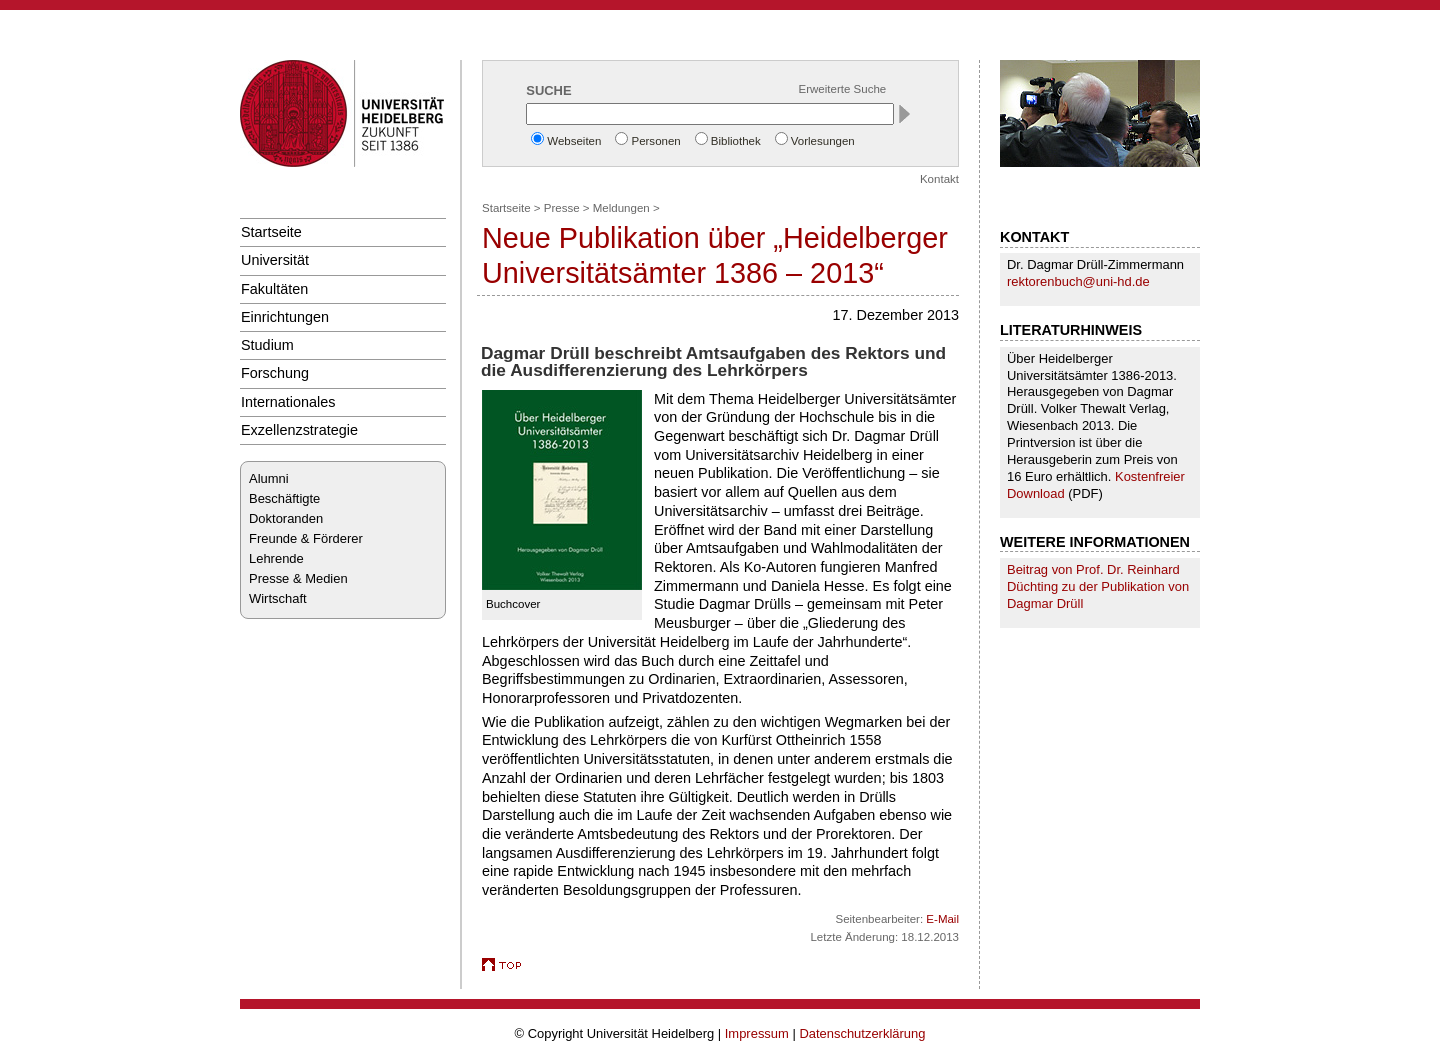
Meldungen (621, 208)
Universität (275, 260)
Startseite (271, 232)
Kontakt (939, 179)
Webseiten (574, 141)
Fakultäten (274, 289)
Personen (655, 141)
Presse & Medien (298, 578)
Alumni (269, 478)
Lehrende (276, 558)
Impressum (757, 1033)
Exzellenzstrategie (299, 430)
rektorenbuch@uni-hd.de (1078, 281)
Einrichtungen (285, 317)
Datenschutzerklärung (862, 1033)
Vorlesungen (823, 141)
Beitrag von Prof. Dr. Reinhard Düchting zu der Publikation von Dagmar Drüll (1098, 586)
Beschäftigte (284, 498)
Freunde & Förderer (306, 538)
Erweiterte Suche (843, 89)
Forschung (275, 373)
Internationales (288, 402)
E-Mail (942, 919)
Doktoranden (286, 518)
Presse (562, 208)
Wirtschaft (278, 598)
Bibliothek (736, 141)
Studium (267, 345)
